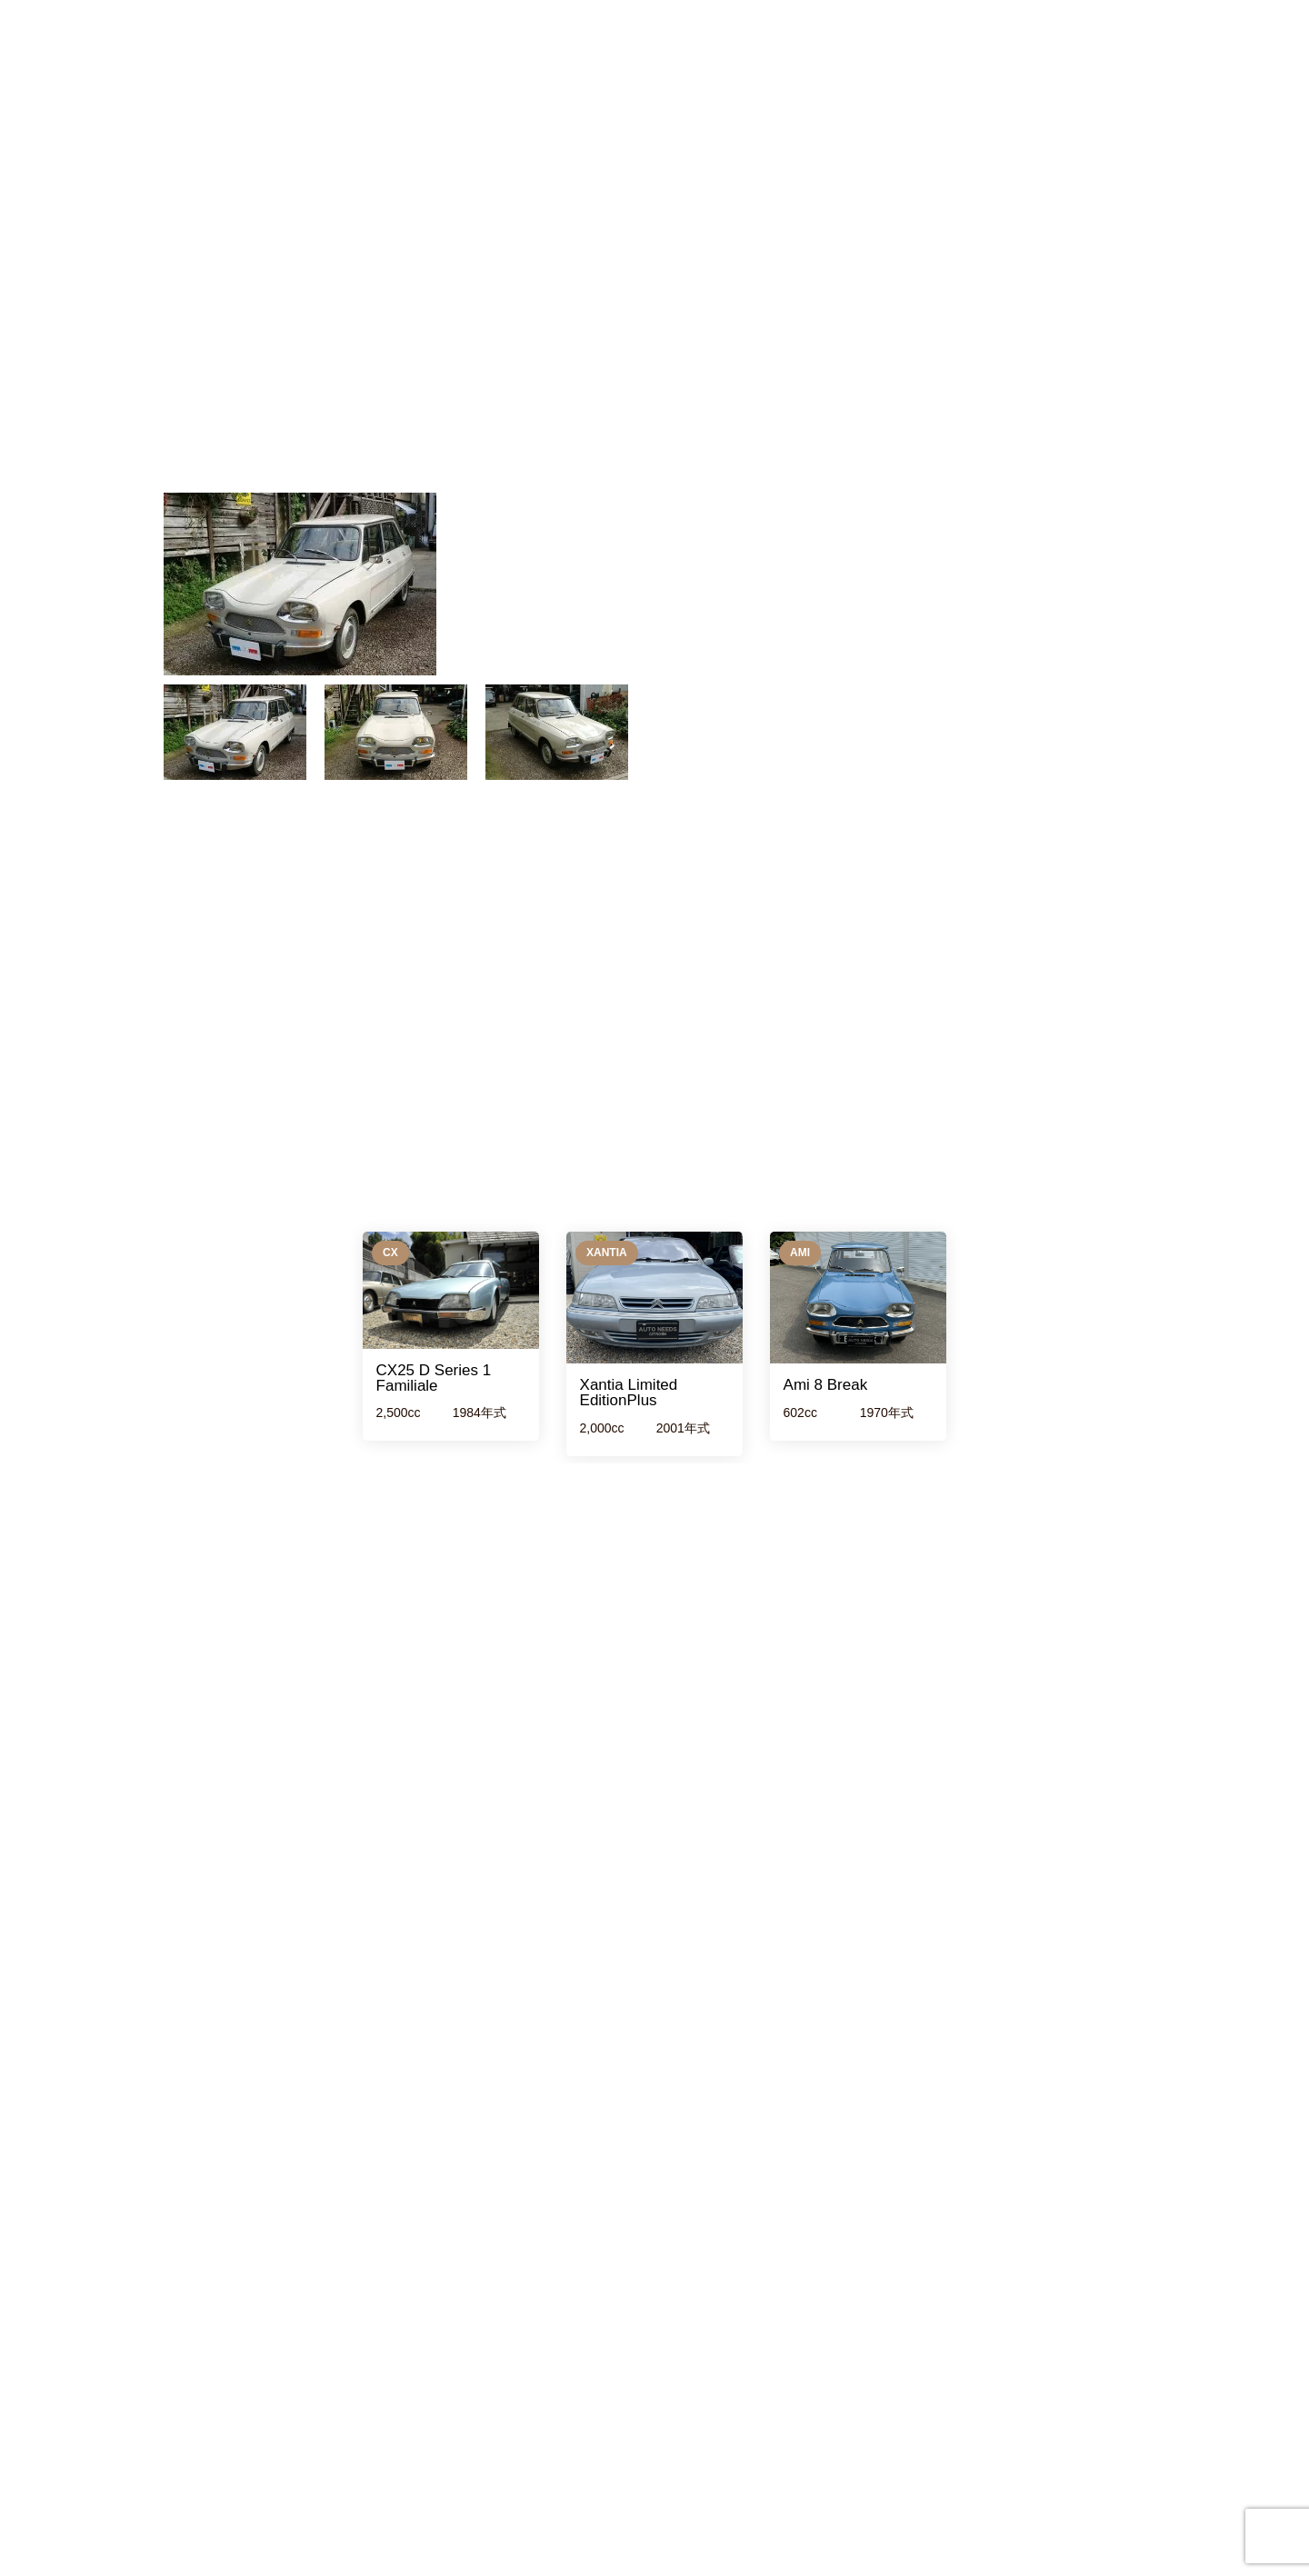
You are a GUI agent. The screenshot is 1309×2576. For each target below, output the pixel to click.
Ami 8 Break (826, 1384)
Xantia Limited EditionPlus (629, 1392)
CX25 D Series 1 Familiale (434, 1378)
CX (390, 1252)
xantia (606, 1252)
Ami (800, 1252)
